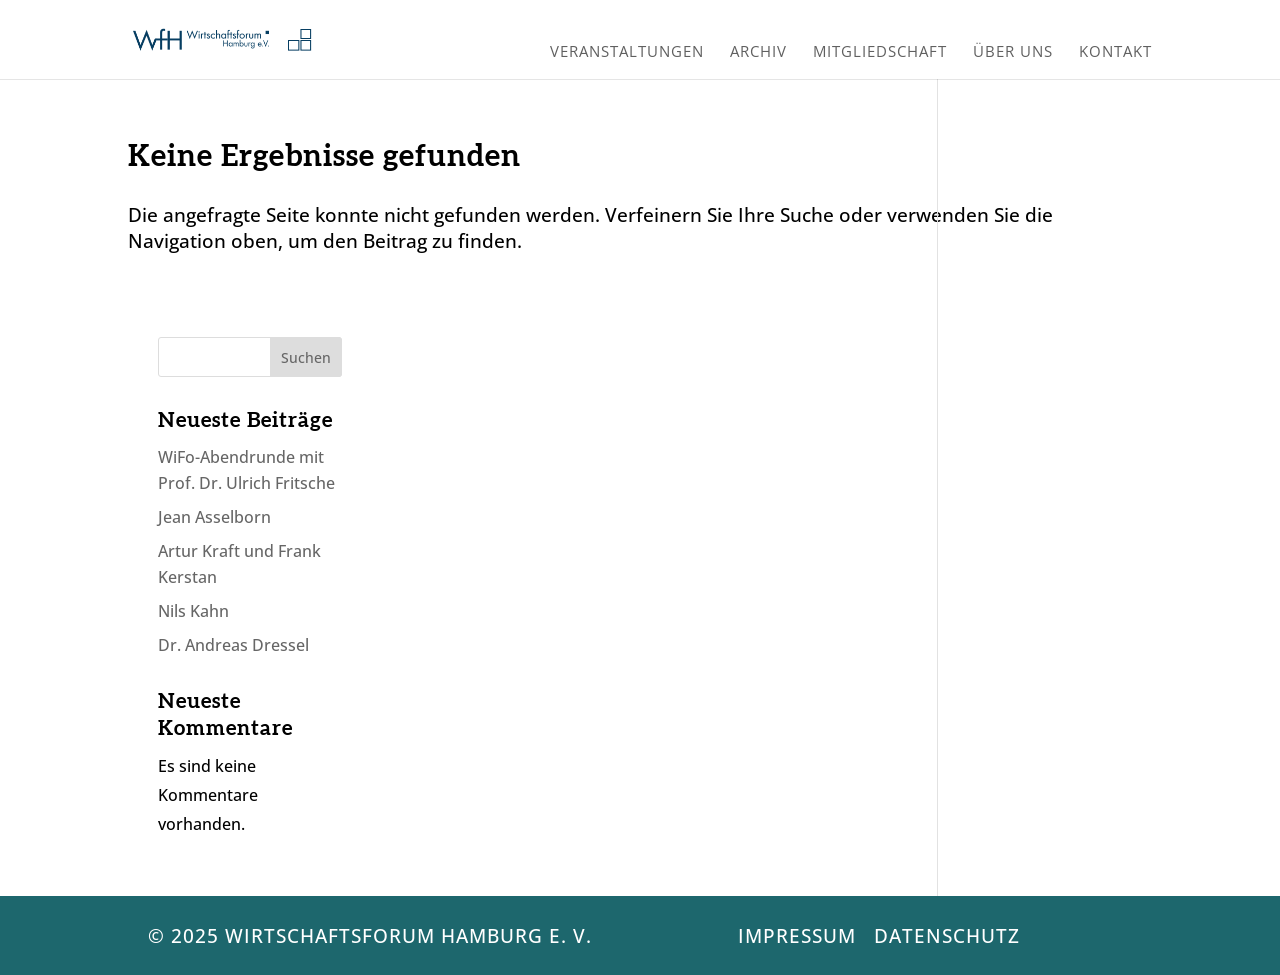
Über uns (1013, 53)
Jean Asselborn (214, 517)
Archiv (758, 53)
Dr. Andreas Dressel (233, 645)
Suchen (306, 357)
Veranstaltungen (627, 53)
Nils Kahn (193, 611)
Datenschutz (947, 935)
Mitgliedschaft (880, 53)
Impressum (797, 935)
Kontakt (1115, 53)
